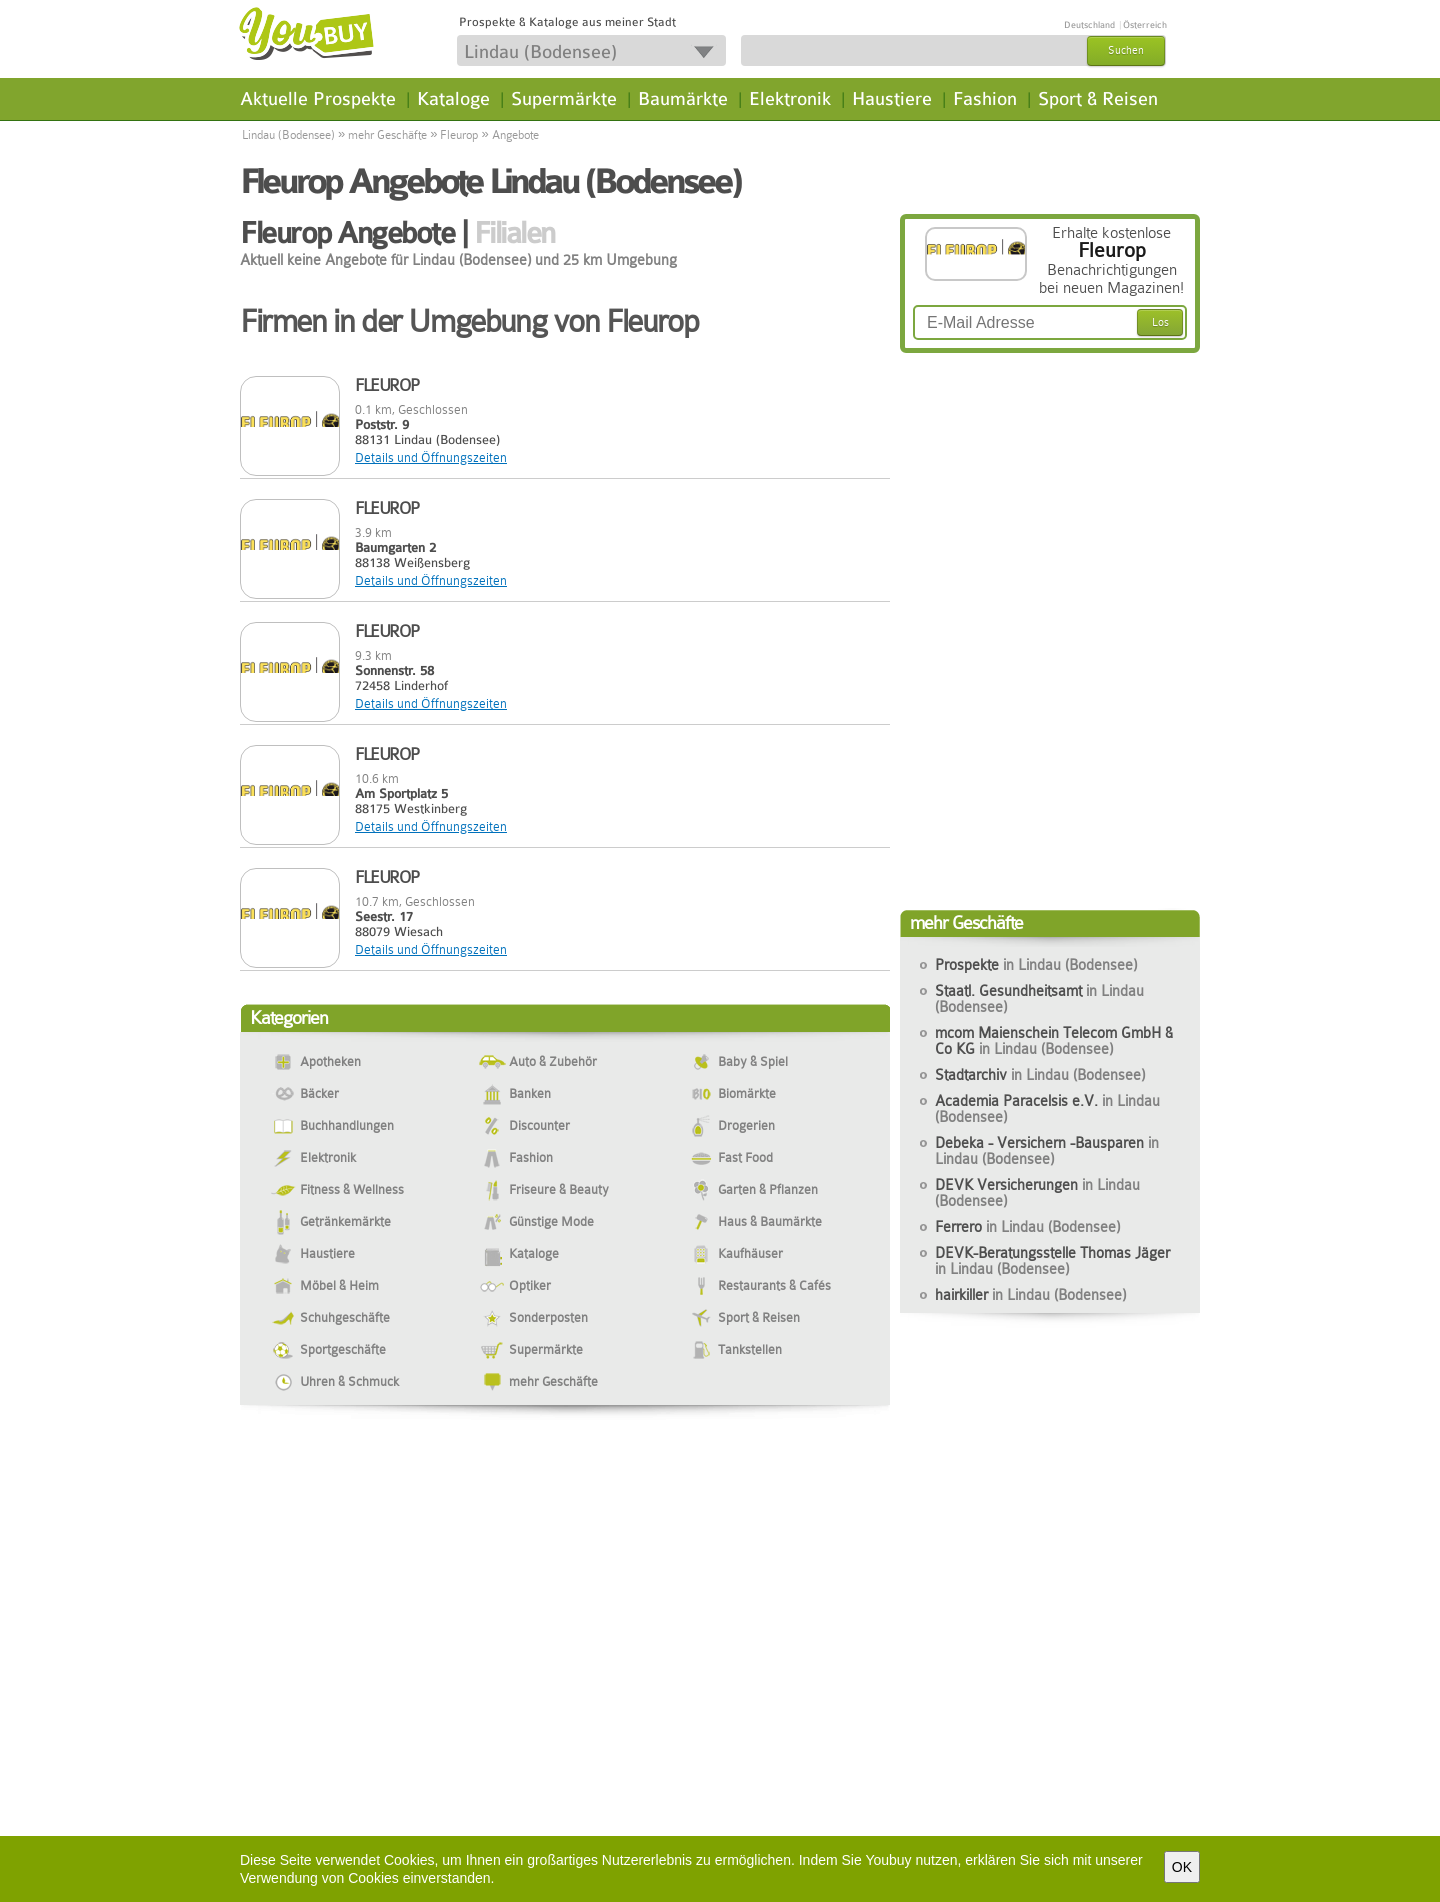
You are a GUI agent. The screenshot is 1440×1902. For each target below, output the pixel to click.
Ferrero (1027, 1227)
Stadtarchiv (1040, 1075)
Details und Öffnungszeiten (431, 457)
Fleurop (459, 135)
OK (1182, 1867)
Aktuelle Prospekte (318, 99)
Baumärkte (683, 99)
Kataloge (453, 99)
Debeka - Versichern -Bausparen (1047, 1151)
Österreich (1145, 25)
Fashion (985, 99)
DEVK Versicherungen (1037, 1193)
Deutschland (1089, 25)
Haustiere (892, 99)
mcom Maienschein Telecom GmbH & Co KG (1054, 1041)
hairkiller (1030, 1295)
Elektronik (790, 99)
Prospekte (1036, 965)
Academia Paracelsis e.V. (1047, 1109)
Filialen (514, 233)
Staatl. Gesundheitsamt (1039, 999)
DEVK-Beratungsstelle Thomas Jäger (1052, 1261)
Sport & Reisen (1098, 99)
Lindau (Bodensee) (288, 135)
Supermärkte (564, 99)
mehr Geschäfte (387, 135)
